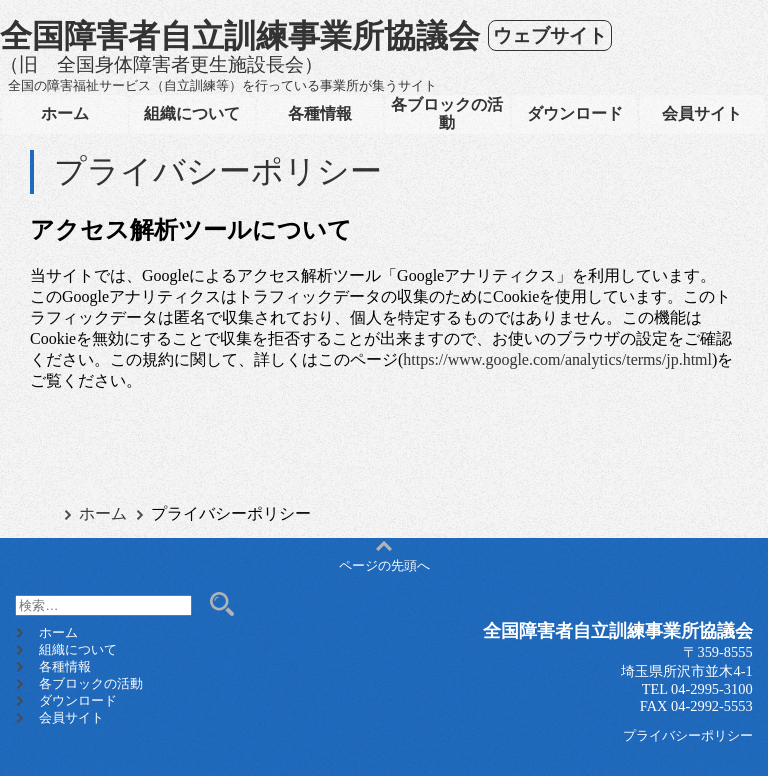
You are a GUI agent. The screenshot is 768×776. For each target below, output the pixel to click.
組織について (192, 113)
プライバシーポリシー (688, 736)
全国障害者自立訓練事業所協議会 (240, 36)
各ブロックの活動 (447, 113)
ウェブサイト (550, 35)
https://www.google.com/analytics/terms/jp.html (557, 359)
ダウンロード (575, 113)
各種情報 (320, 113)
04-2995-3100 (712, 689)
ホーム (65, 113)
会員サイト (702, 113)
